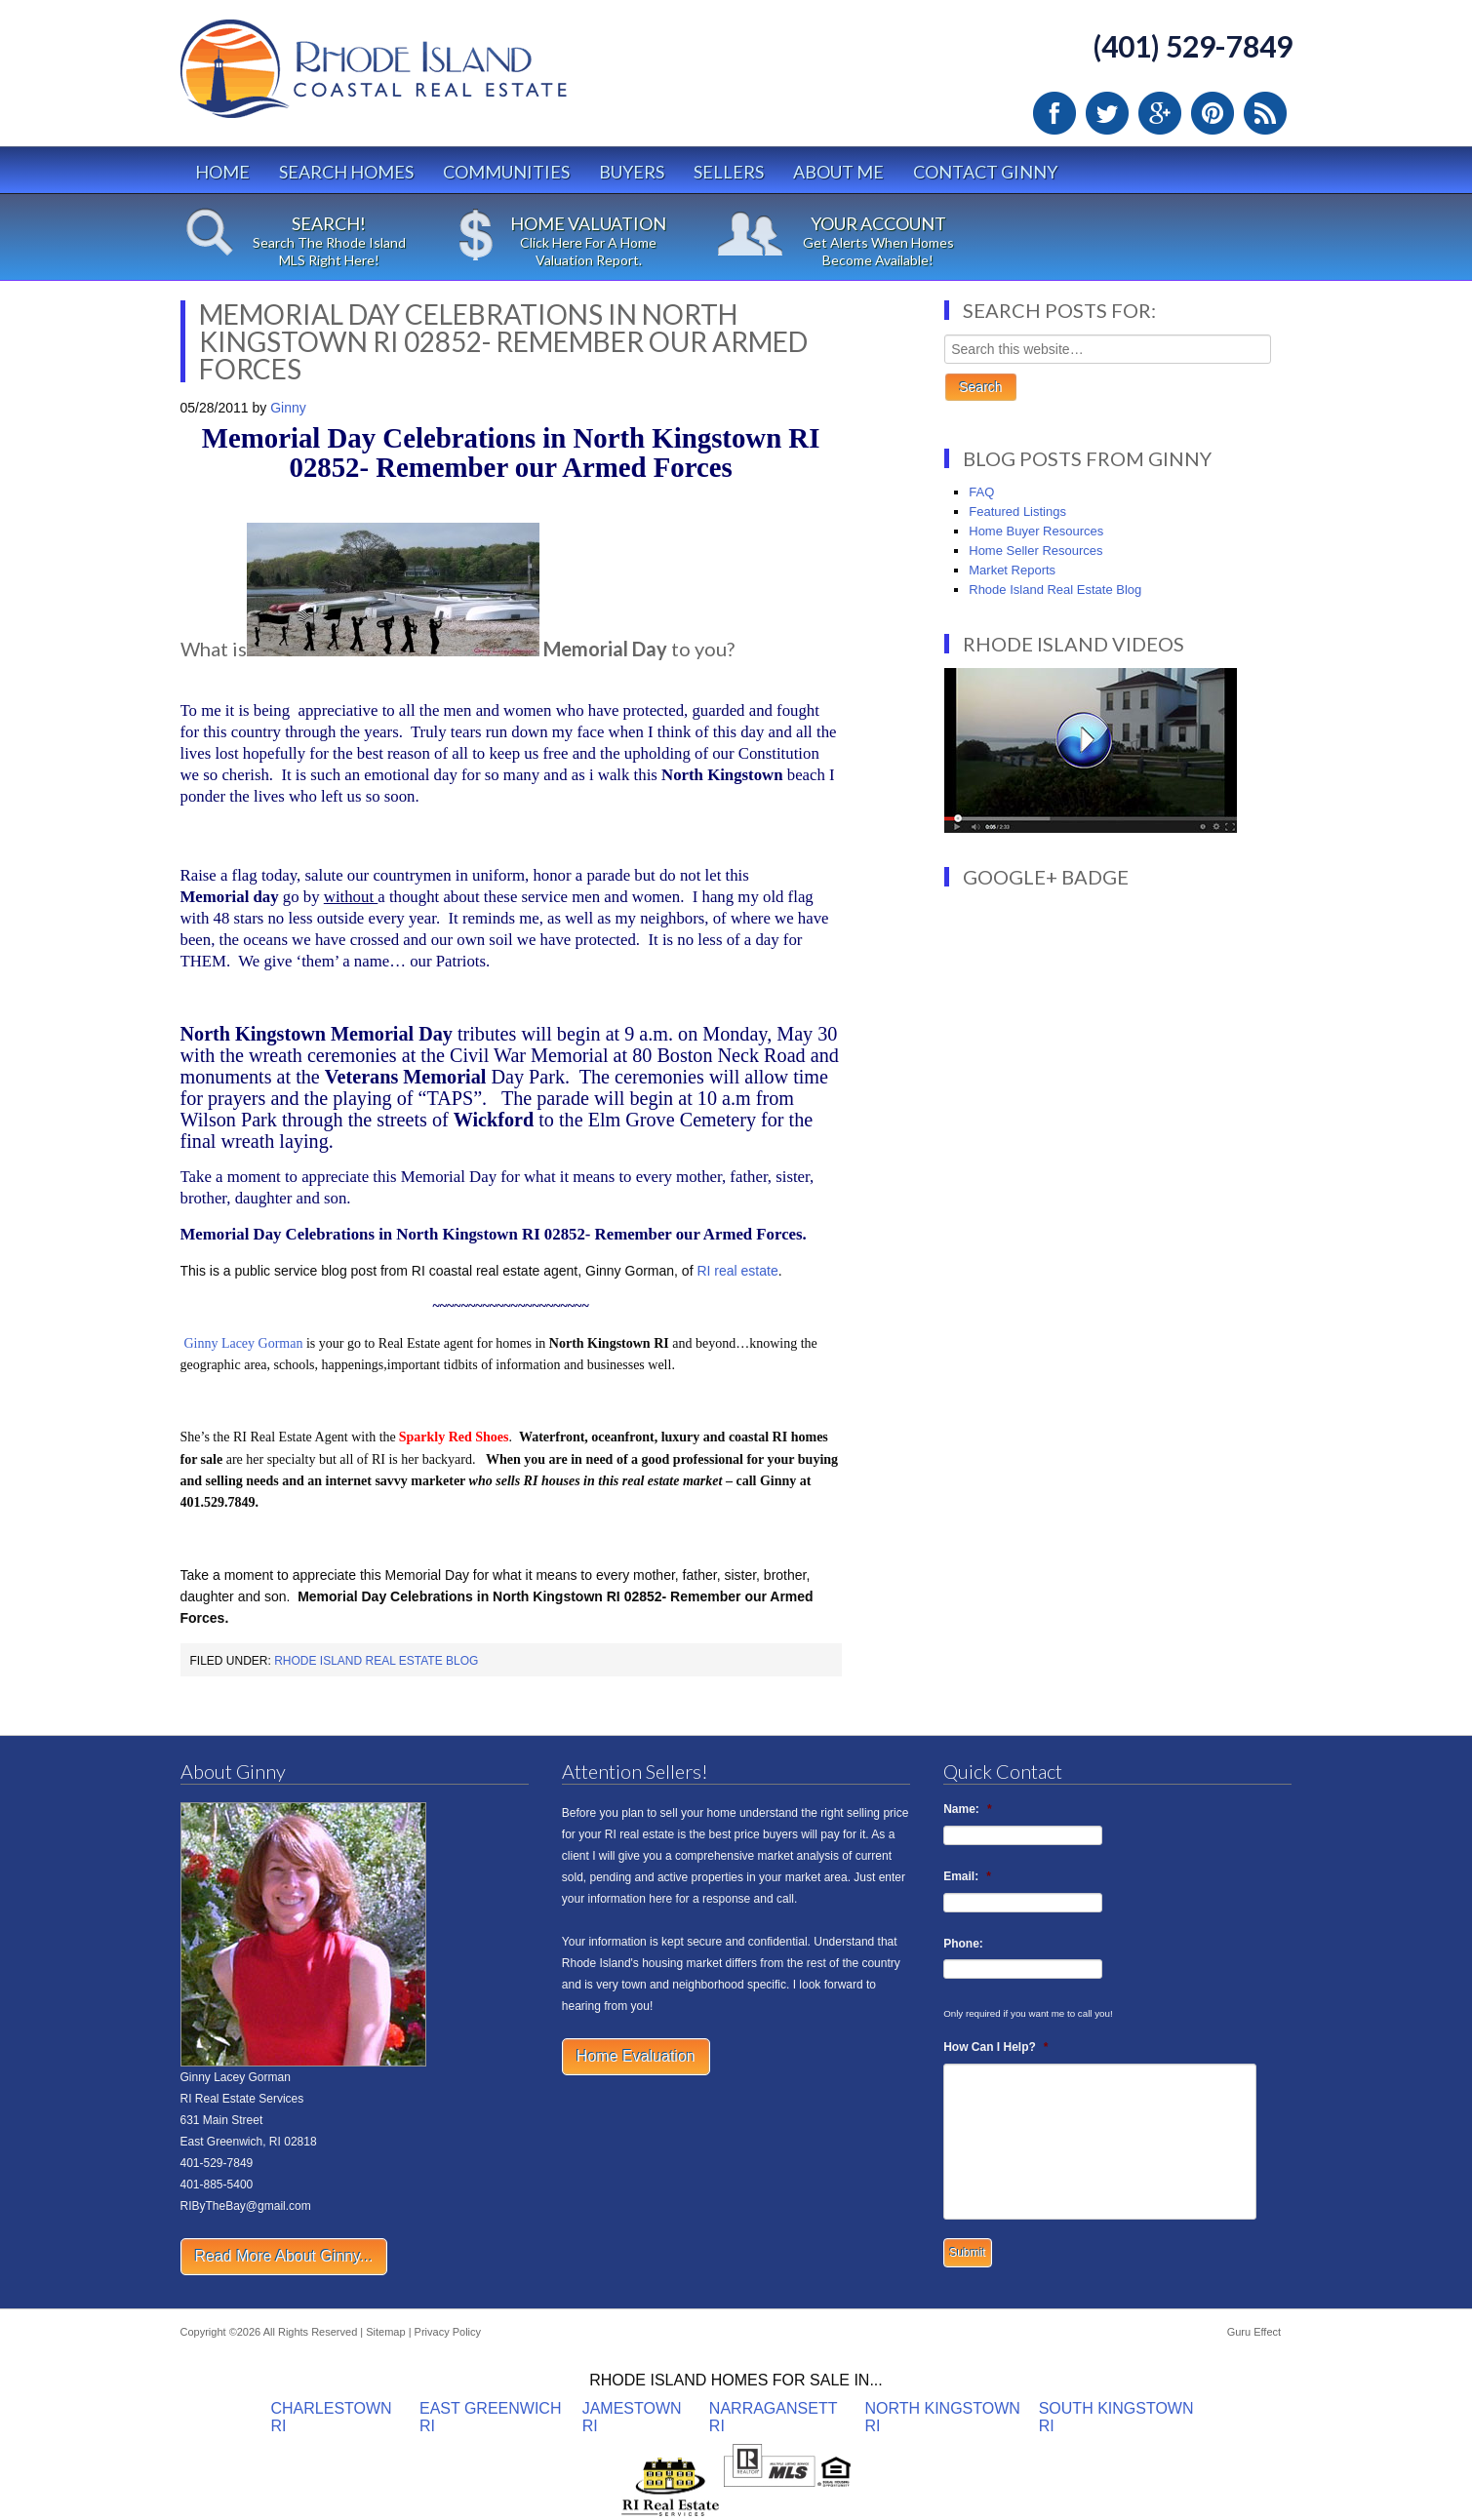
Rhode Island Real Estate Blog (376, 1661)
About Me (838, 171)
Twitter (1107, 113)
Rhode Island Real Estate (414, 78)
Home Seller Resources (1035, 550)
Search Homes (346, 171)
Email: (967, 1876)
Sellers (729, 171)
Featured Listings (1017, 511)
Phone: (963, 1943)
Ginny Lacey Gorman (242, 1343)
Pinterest (1212, 113)
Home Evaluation (636, 2056)
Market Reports (1012, 570)
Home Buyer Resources (1036, 531)
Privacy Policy (448, 2332)
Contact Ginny (985, 171)
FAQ (981, 492)
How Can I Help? (995, 2047)
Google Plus (1159, 113)
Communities (506, 171)
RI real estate (736, 1271)
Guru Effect (1254, 2332)
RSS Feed (1265, 113)
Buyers (631, 171)
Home (222, 171)
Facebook (1054, 113)
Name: (967, 1809)
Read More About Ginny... (284, 2256)
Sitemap (385, 2332)
